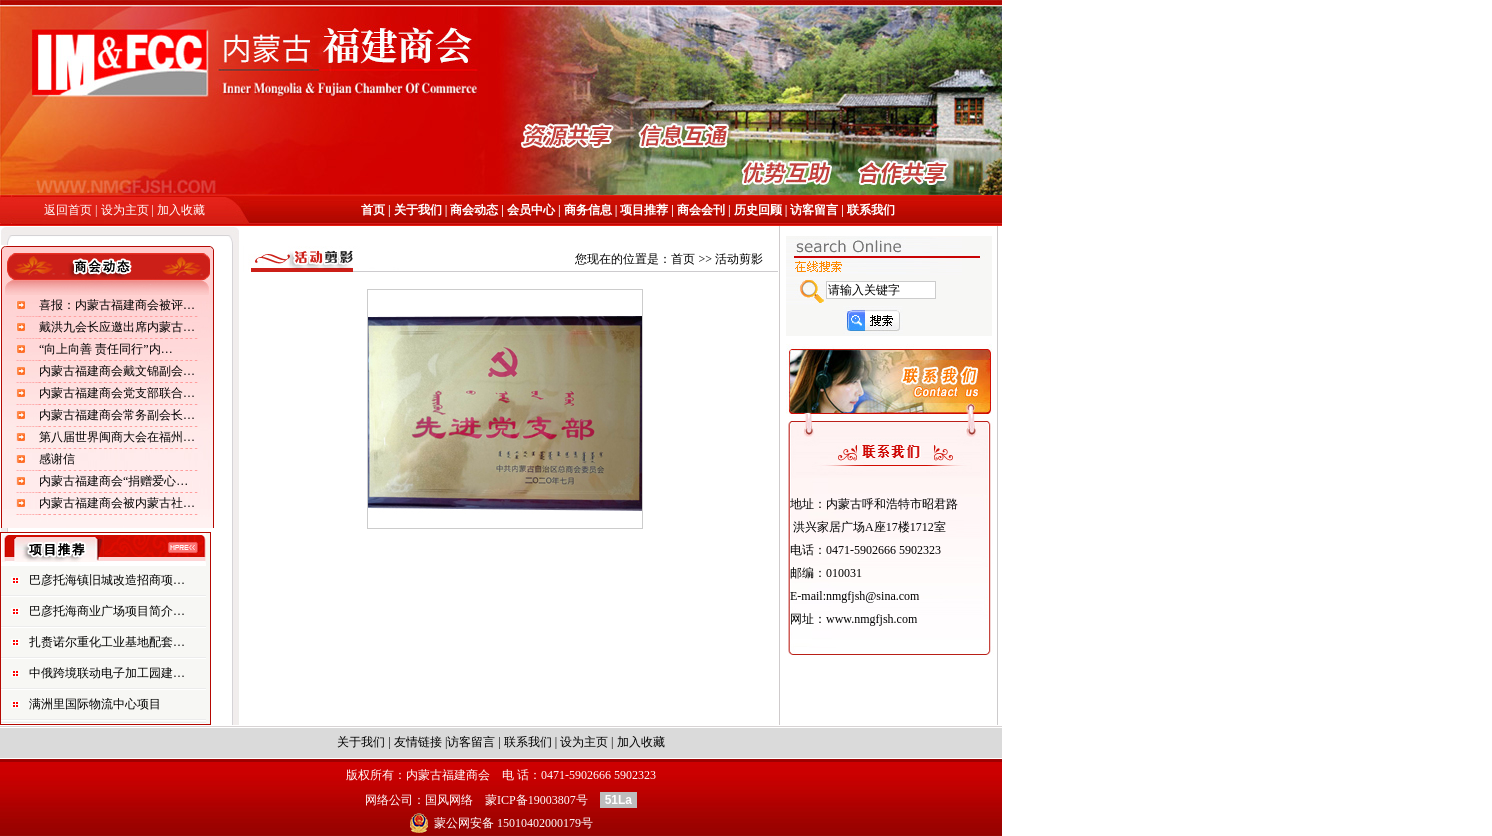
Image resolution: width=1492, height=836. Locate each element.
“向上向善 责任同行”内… (106, 349)
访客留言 (814, 210)
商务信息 (588, 210)
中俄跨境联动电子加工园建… (107, 673)
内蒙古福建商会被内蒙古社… (117, 503)
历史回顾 (758, 210)
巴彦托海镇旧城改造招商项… (107, 580)
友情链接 (418, 742)
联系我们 (871, 210)
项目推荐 (644, 210)
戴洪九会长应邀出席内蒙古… (117, 327)
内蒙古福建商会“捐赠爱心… (113, 481)
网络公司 (389, 800)
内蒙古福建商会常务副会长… (117, 415)
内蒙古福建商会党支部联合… (117, 393)
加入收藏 (181, 210)
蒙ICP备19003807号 (536, 800)
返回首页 (68, 210)
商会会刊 (699, 210)
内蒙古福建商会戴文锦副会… (117, 371)
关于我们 (418, 210)
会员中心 (531, 210)
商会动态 (472, 210)
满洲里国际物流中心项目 (95, 704)
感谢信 (57, 459)
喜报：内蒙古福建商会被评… (117, 305)
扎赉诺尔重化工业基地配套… (107, 642)
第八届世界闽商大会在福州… (117, 437)
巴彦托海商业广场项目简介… (107, 611)
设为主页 (126, 210)
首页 (374, 210)
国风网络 (449, 800)
